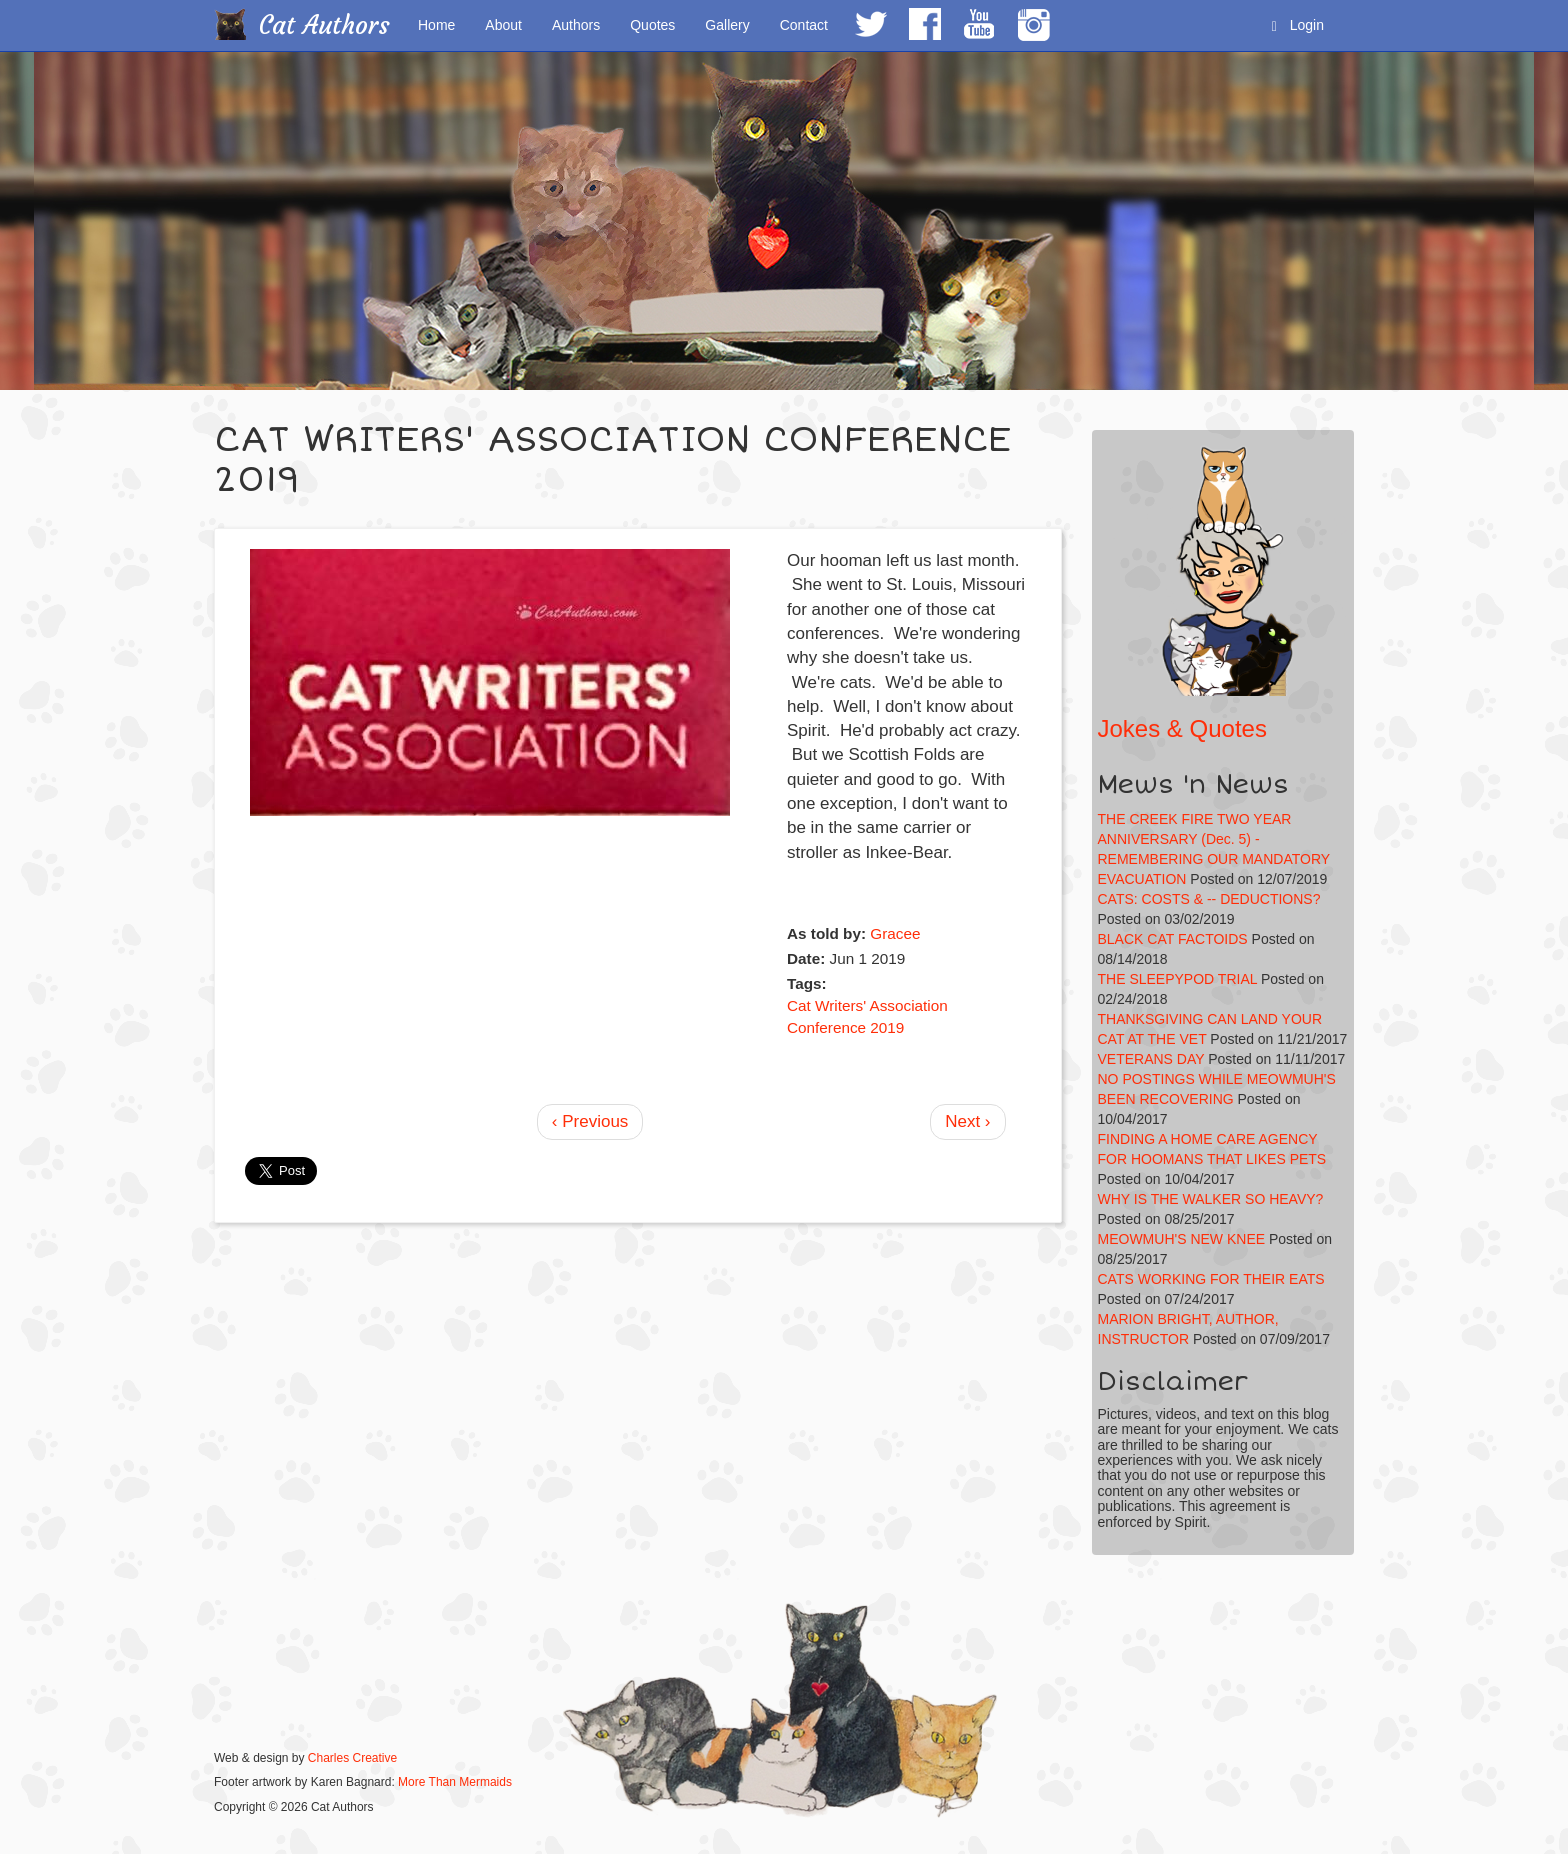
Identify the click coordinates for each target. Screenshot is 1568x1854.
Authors (576, 25)
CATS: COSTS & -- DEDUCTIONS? (1209, 899)
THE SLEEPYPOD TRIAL (1178, 979)
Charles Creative (352, 1758)
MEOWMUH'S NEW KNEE (1182, 1239)
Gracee (895, 933)
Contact (804, 25)
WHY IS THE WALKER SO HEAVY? (1211, 1199)
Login (1298, 25)
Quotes (652, 25)
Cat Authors (324, 25)
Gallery (727, 25)
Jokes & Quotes (1182, 728)
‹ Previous (590, 1121)
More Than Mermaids (455, 1782)
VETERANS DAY (1151, 1059)
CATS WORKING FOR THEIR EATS (1211, 1279)
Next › (967, 1121)
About (503, 25)
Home (436, 25)
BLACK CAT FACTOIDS (1173, 939)
